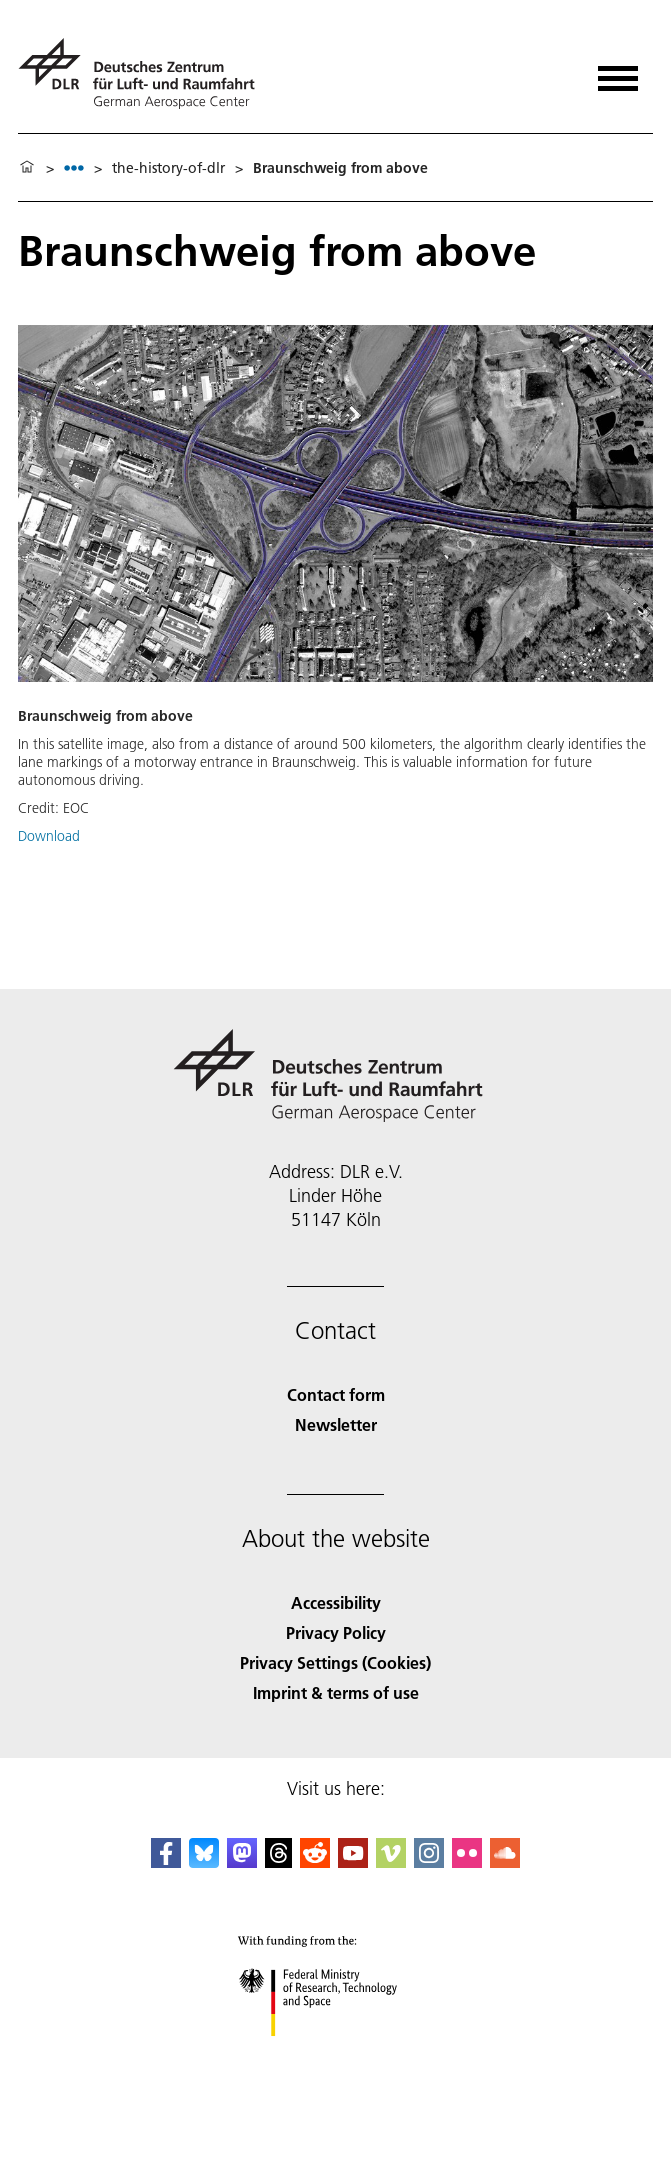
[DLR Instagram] (429, 1861)
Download (49, 836)
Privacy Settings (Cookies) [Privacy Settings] (335, 1662)
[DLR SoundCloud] (505, 1861)
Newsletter (336, 1424)
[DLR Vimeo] (391, 1861)
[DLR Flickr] (467, 1861)
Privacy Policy (336, 1632)
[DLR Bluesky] (204, 1861)
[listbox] (74, 167)
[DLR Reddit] (315, 1861)
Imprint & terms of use (336, 1692)
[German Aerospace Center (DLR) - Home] (144, 73)
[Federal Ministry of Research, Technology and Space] (335, 2053)
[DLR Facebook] (166, 1861)
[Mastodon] (242, 1861)
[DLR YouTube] (353, 1861)
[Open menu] (618, 71)
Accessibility (336, 1602)
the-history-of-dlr (168, 168)
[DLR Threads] (279, 1861)
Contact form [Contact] (336, 1394)
